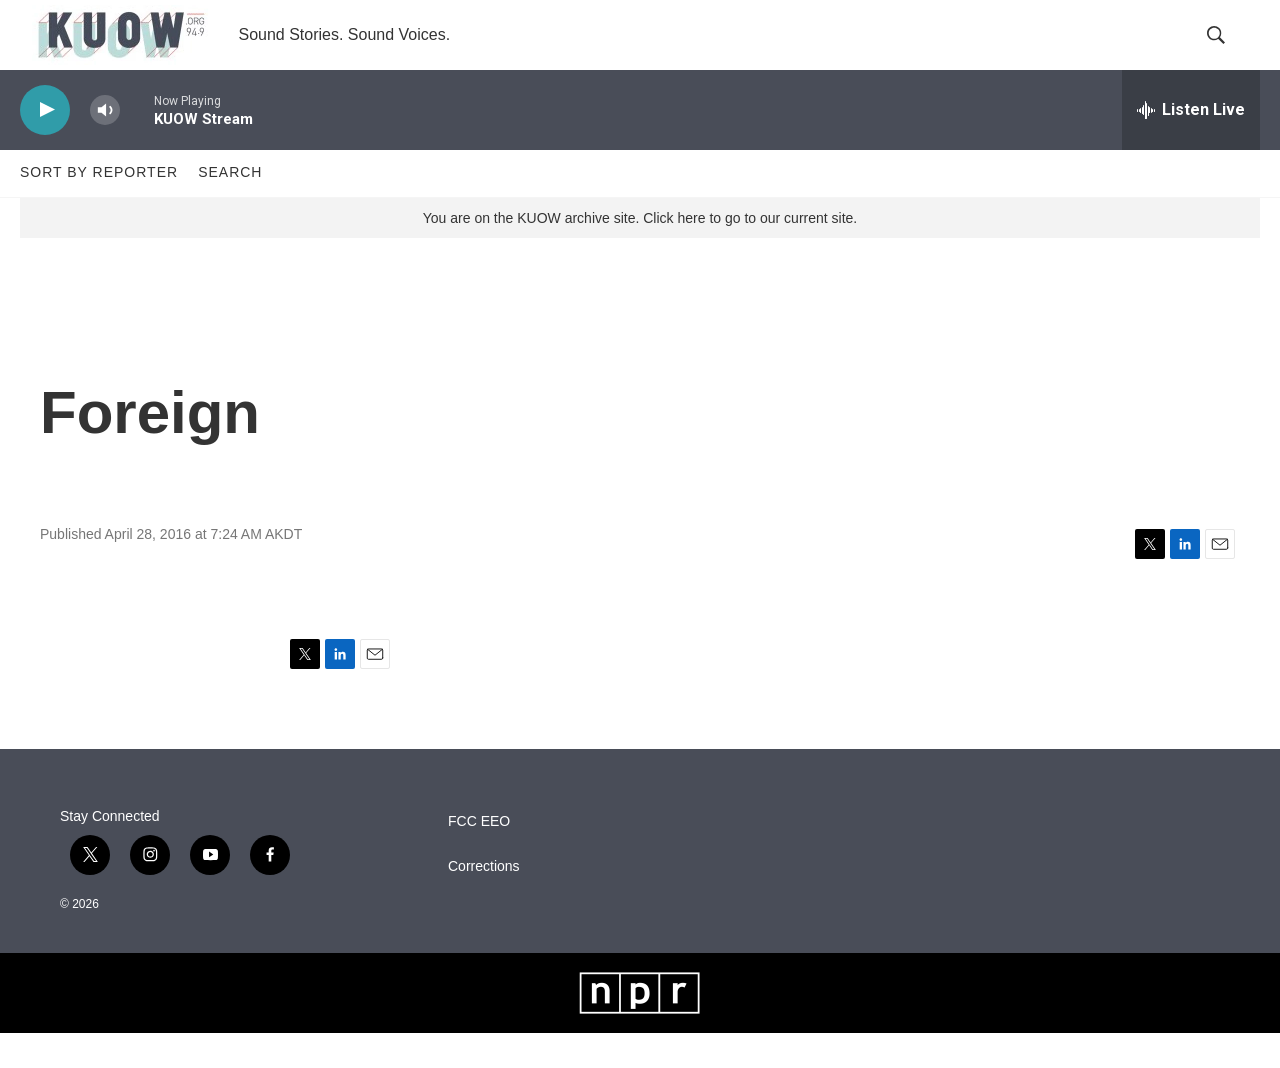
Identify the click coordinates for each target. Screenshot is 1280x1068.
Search (230, 208)
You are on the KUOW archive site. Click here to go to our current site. (640, 253)
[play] (45, 145)
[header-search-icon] (1228, 53)
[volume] (105, 145)
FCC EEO (479, 856)
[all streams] (1191, 145)
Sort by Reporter (99, 208)
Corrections (484, 901)
